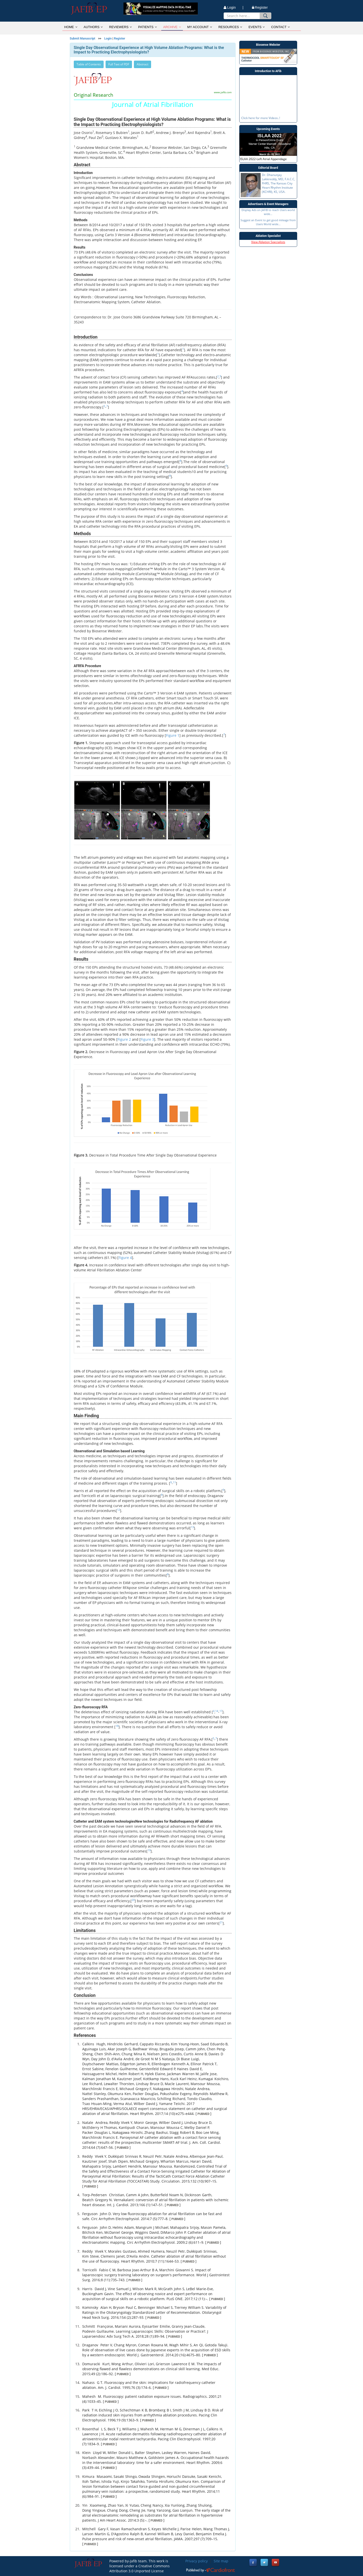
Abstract (142, 64)
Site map (221, 2561)
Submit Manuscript (82, 38)
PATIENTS (147, 27)
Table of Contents (89, 64)
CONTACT (280, 27)
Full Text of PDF (118, 64)
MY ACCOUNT (199, 27)
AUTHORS (93, 27)
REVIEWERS (120, 27)
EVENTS (256, 27)
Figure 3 (147, 1039)
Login (108, 38)
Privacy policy (196, 2561)
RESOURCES (230, 27)
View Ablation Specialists (268, 242)
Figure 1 (172, 735)
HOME (70, 27)
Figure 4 (125, 1257)
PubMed (203, 2114)
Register (260, 7)
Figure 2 (124, 1039)
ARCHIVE (172, 27)
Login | (233, 7)
